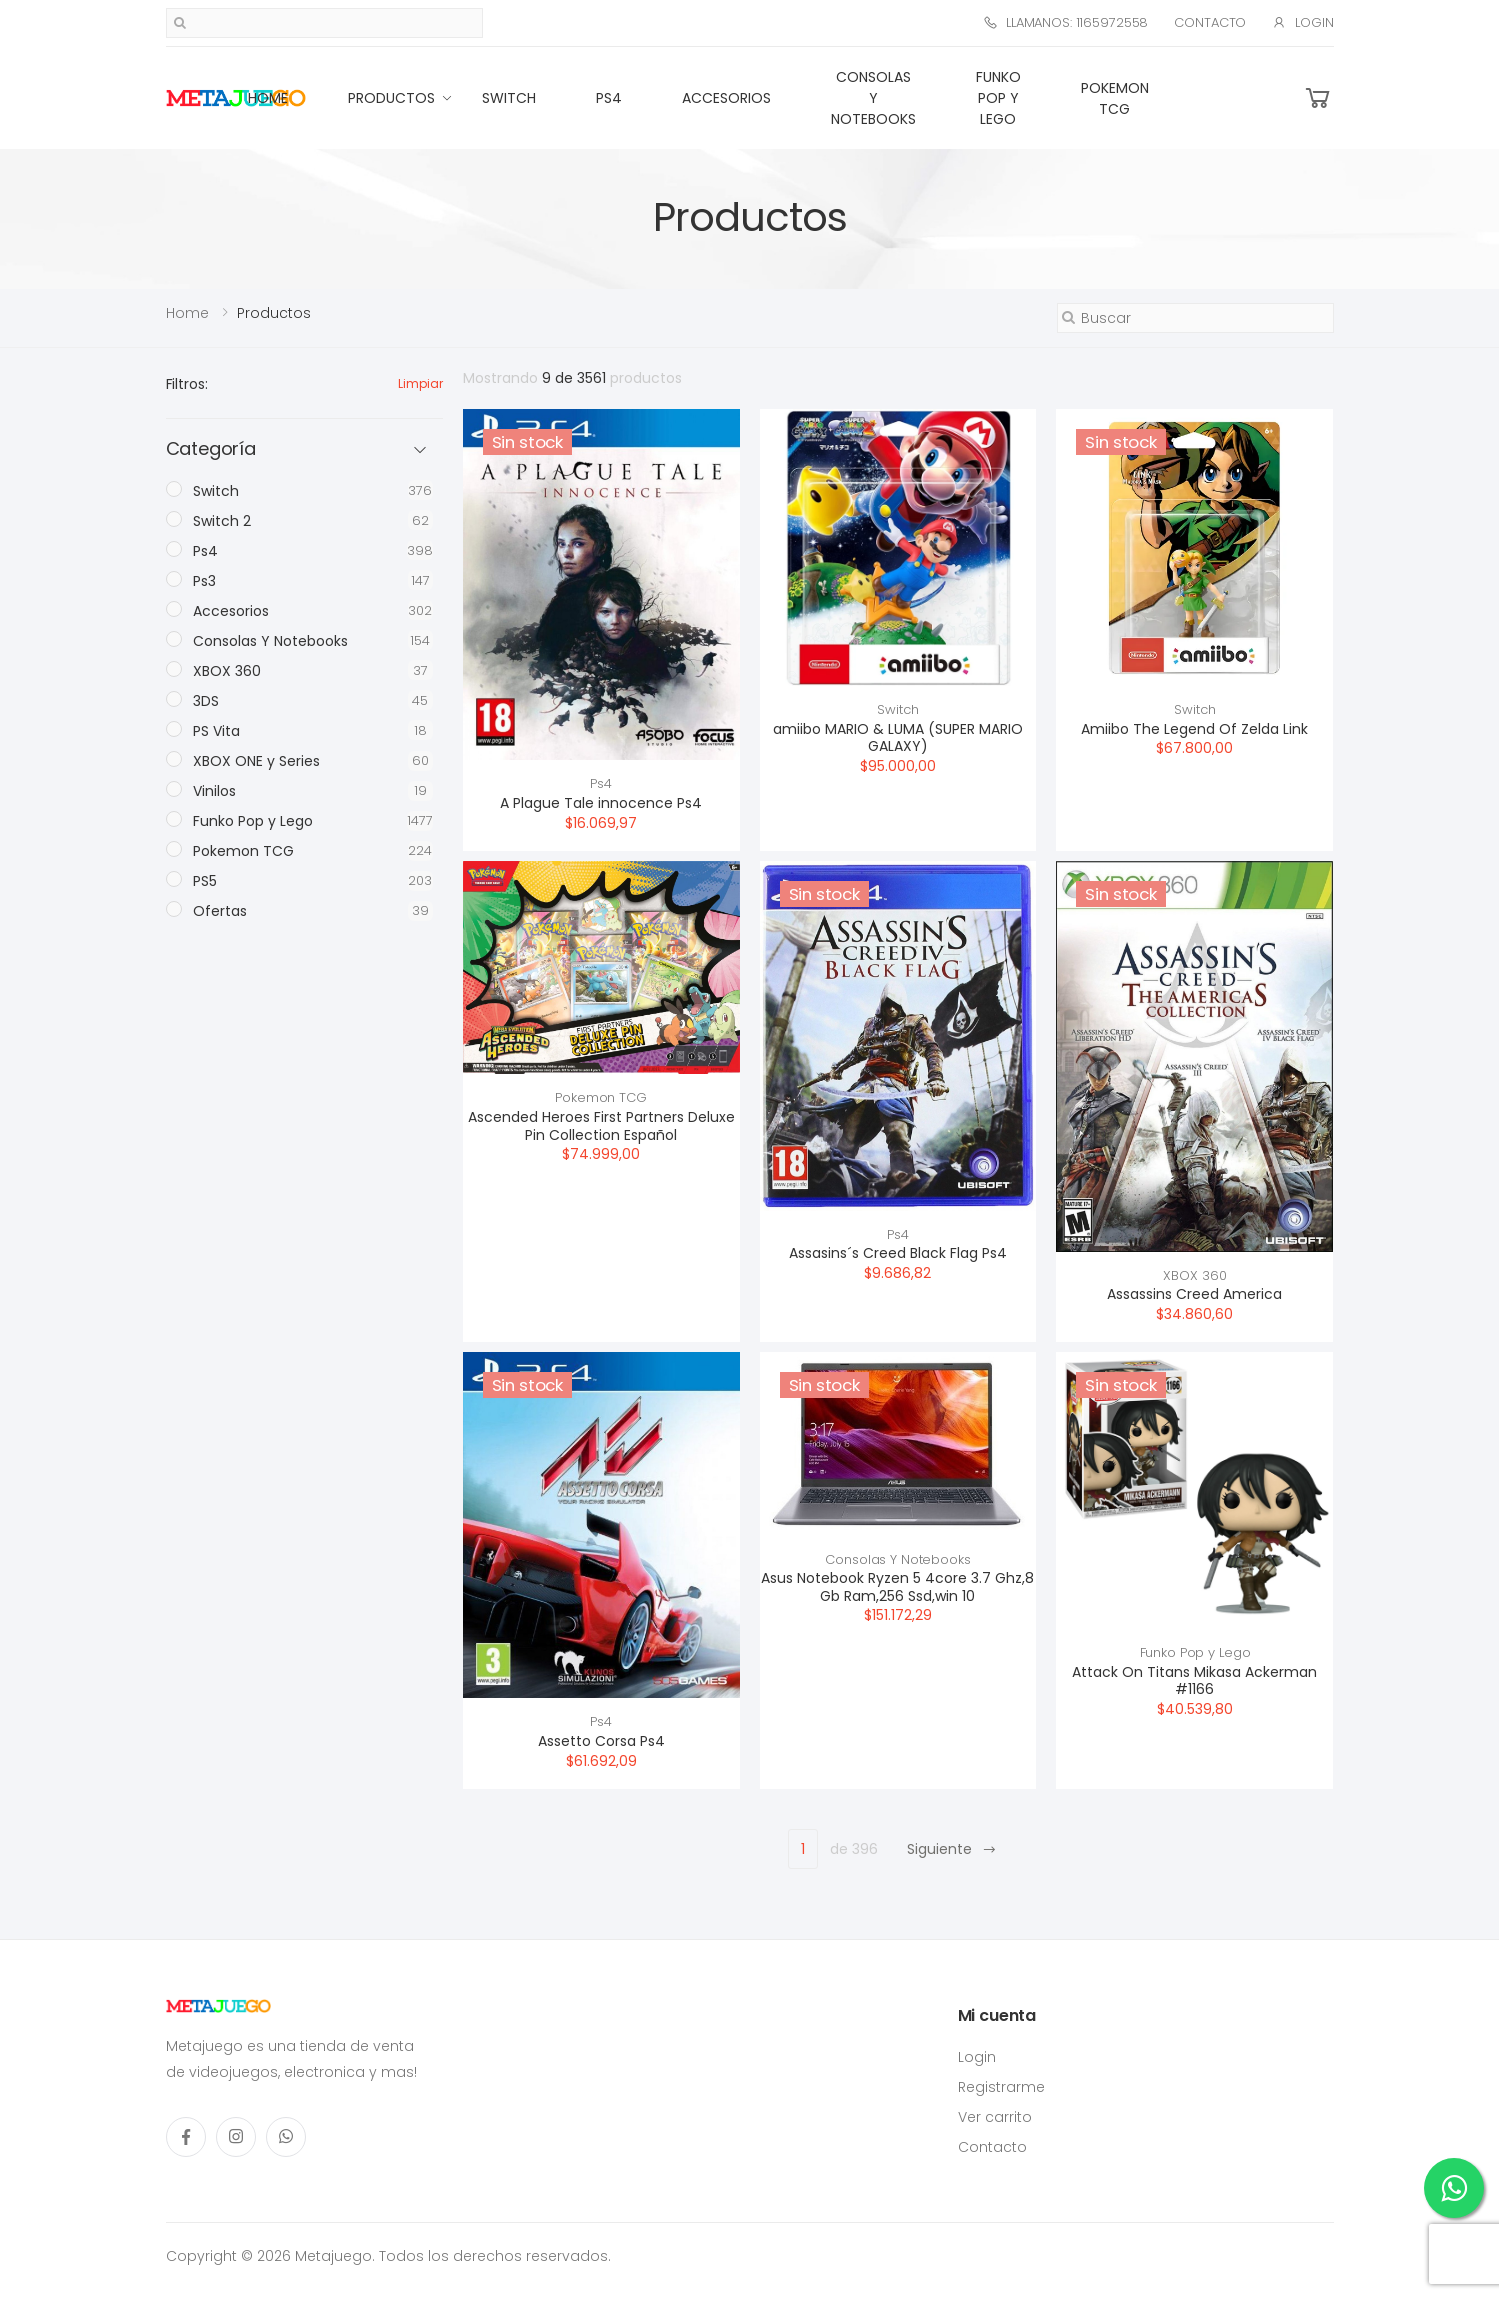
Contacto (1210, 22)
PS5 (205, 881)
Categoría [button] (211, 449)
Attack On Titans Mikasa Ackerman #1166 (1194, 1681)
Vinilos (214, 791)
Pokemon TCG (1115, 98)
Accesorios (726, 98)
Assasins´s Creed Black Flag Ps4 (898, 1253)
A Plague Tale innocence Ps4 (601, 803)
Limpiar (420, 383)
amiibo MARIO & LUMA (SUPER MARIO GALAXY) (898, 738)
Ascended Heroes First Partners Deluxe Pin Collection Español (601, 1126)
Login (1302, 22)
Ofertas (220, 911)
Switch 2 (222, 521)
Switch (509, 98)
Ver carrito (995, 2117)
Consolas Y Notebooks (873, 98)
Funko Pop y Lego (998, 98)
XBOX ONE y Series (256, 761)
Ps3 (204, 581)
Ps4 (609, 98)
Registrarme (1001, 2087)
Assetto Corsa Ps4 (601, 1741)
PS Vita (216, 731)
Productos (391, 98)
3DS (206, 701)
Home (268, 98)
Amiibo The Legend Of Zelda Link (1194, 729)
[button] (1318, 98)
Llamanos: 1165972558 (1065, 22)
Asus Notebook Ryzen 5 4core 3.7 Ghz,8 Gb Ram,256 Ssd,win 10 (897, 1587)
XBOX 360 (1194, 1275)
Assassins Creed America (1194, 1294)
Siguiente (952, 1849)
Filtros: (187, 384)
